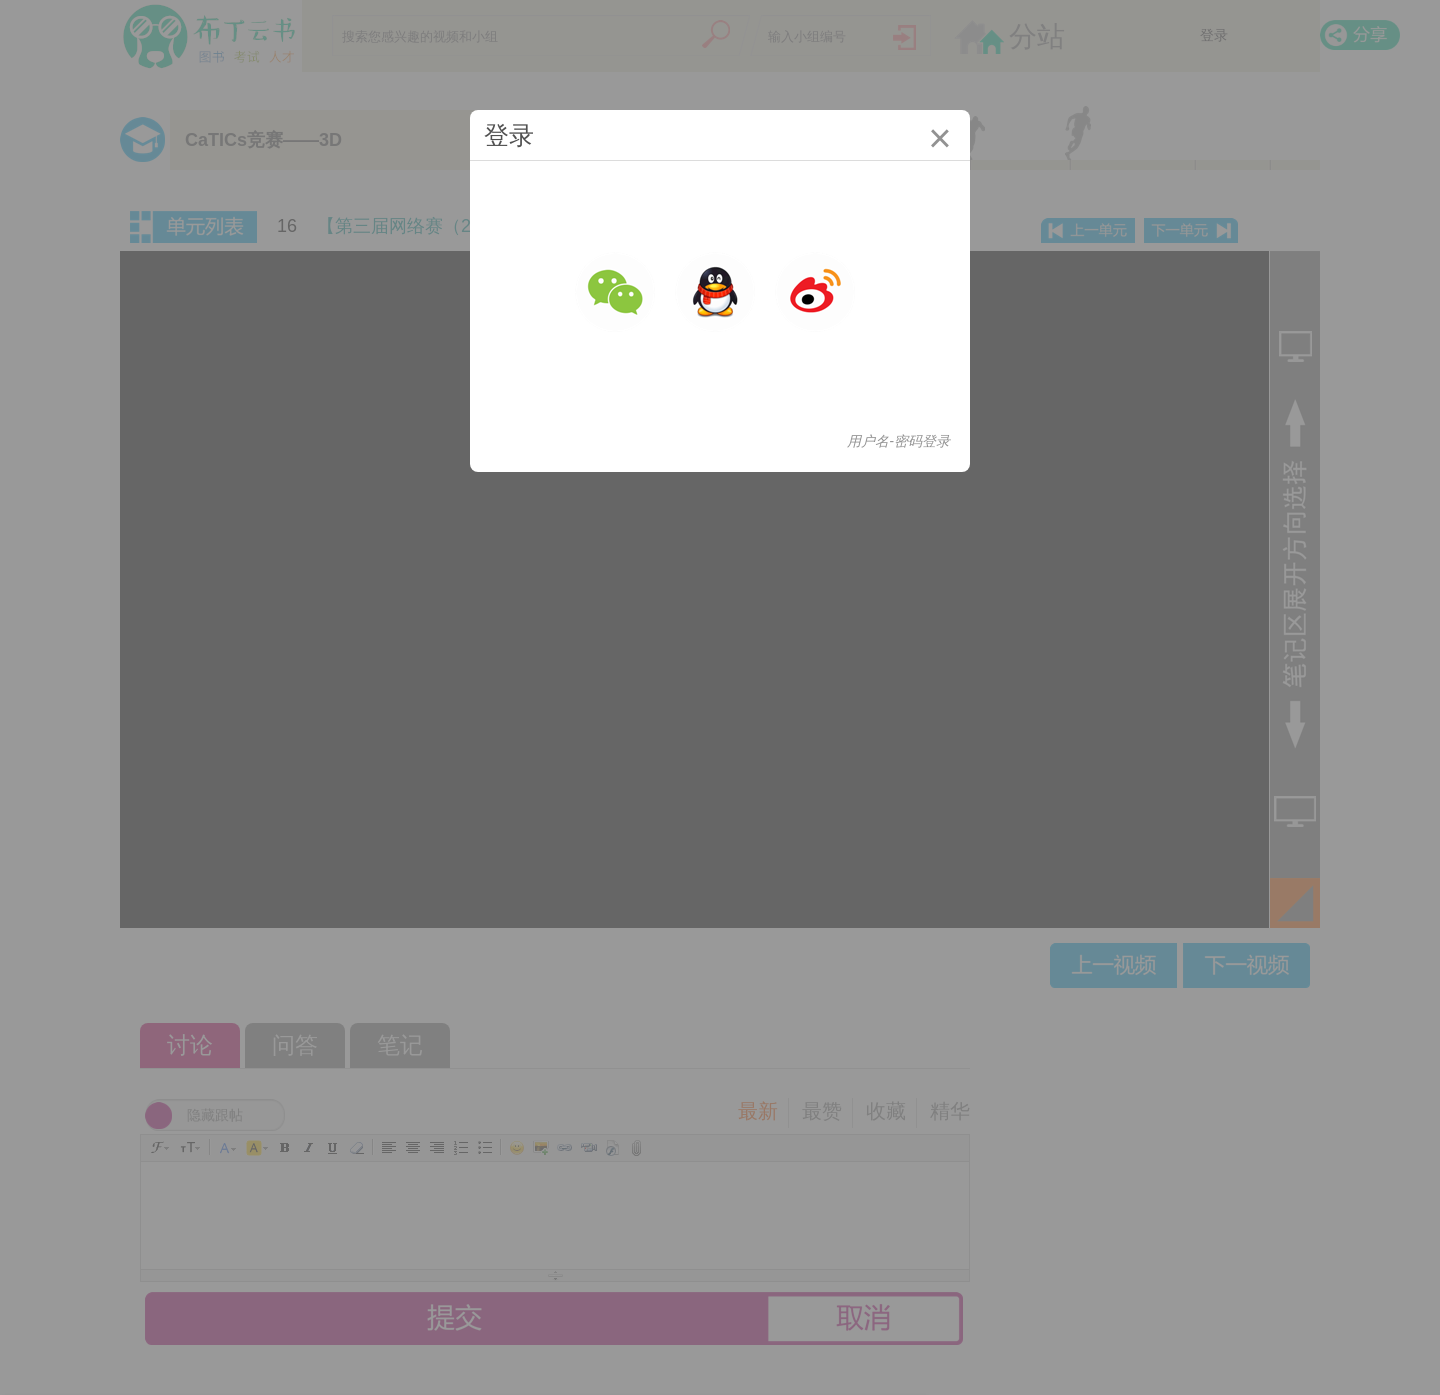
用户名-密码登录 (898, 441)
